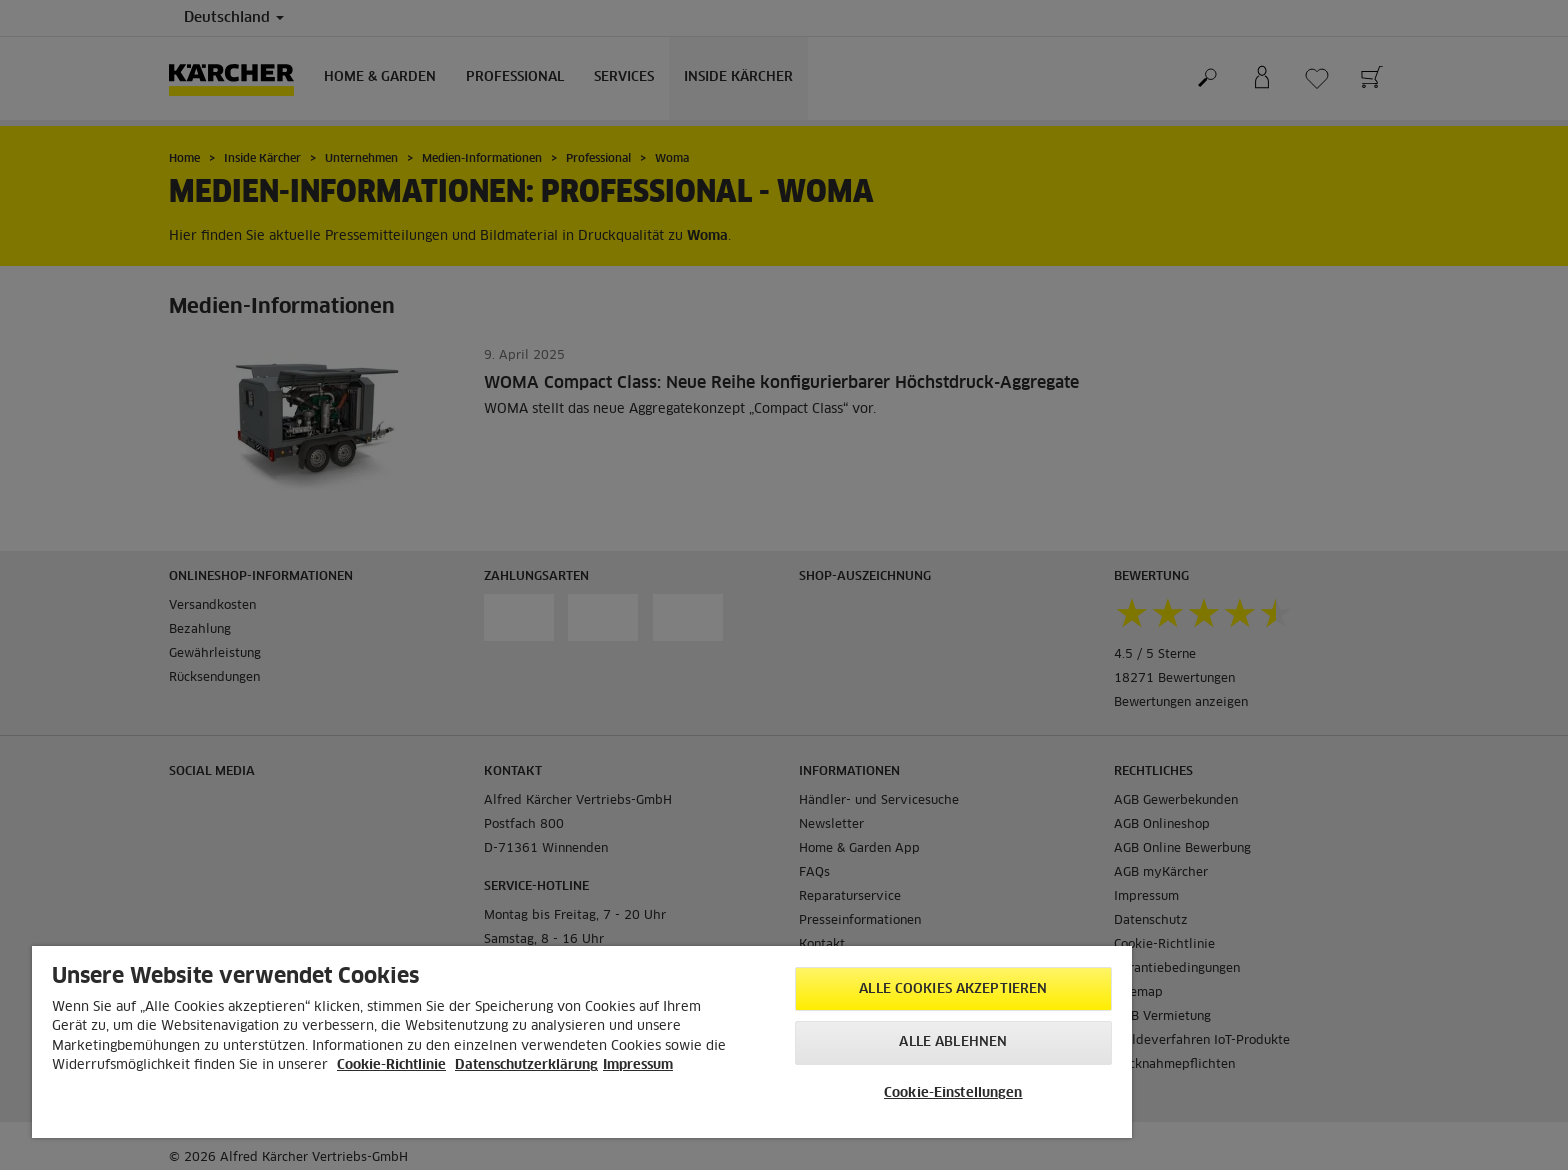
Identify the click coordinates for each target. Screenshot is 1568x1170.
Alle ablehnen (953, 1042)
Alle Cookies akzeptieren (953, 989)
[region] (582, 1042)
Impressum (638, 1065)
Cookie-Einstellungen (953, 1093)
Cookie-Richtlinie (391, 1065)
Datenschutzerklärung (526, 1065)
